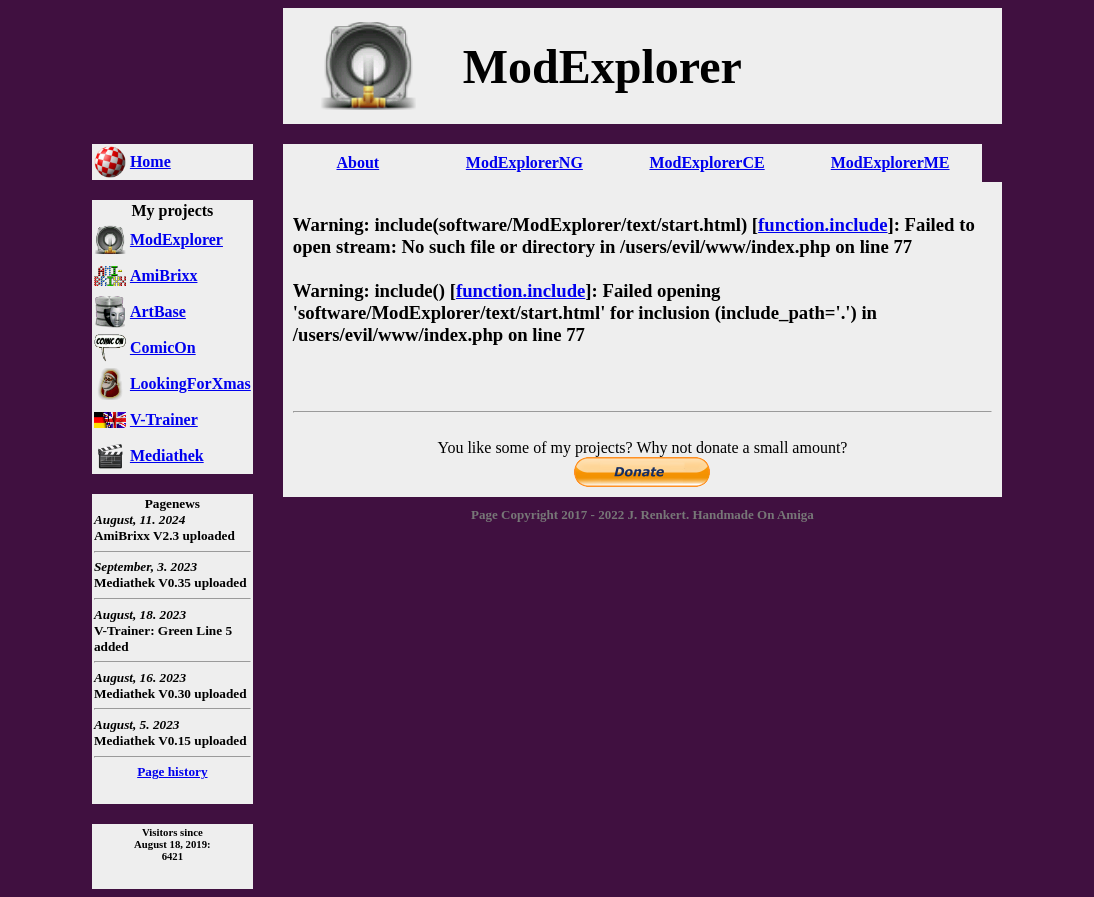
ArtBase (158, 311)
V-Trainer (164, 419)
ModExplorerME (890, 162)
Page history (172, 771)
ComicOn (163, 347)
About (357, 162)
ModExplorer (176, 239)
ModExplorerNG (524, 162)
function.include (822, 224)
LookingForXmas (190, 383)
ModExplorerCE (706, 162)
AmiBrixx (164, 275)
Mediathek (167, 455)
